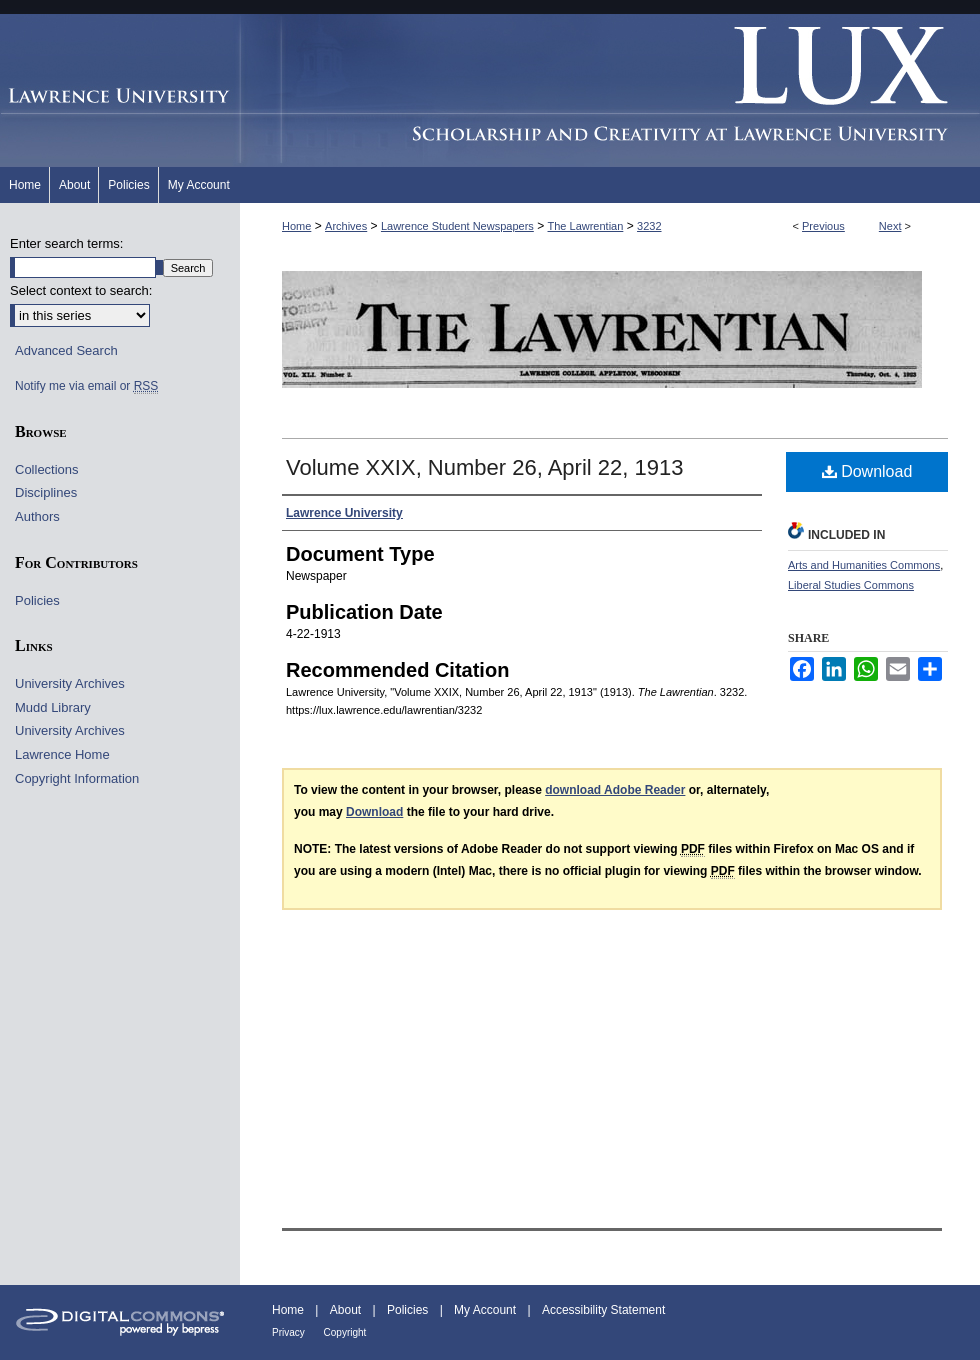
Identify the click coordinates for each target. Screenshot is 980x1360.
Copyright (345, 1332)
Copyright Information (77, 778)
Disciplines (46, 492)
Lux (610, 90)
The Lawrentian (586, 226)
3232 (649, 226)
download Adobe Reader (615, 790)
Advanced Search (66, 350)
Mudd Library (53, 707)
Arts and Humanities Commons (864, 565)
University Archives (70, 683)
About (347, 1310)
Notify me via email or (86, 386)
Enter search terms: (66, 243)
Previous (823, 226)
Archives (346, 226)
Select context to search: (81, 290)
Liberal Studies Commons (851, 585)
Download (867, 471)
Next (890, 226)
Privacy (290, 1332)
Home (296, 226)
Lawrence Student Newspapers (457, 226)
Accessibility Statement (603, 1310)
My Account (486, 1310)
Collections (47, 469)
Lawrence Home (62, 754)
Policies (37, 600)
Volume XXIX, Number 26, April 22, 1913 (484, 467)
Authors (37, 516)
